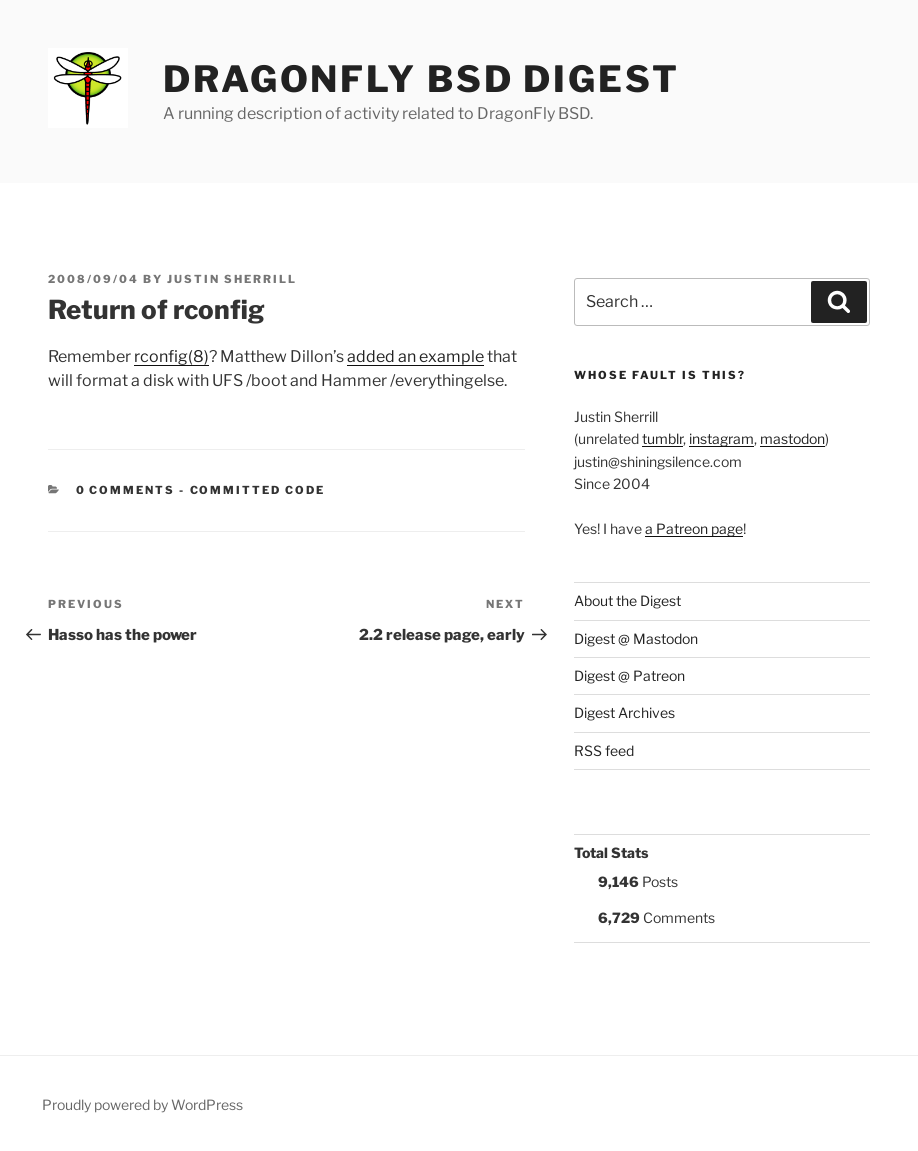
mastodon (792, 438)
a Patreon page (694, 528)
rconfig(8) (171, 356)
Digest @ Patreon (629, 675)
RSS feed (604, 750)
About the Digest (627, 600)
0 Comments (126, 490)
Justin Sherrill (232, 279)
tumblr (662, 438)
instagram (721, 438)
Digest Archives (624, 712)
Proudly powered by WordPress (142, 1104)
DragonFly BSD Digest (421, 79)
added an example (415, 356)
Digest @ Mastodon (636, 638)
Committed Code (258, 490)
